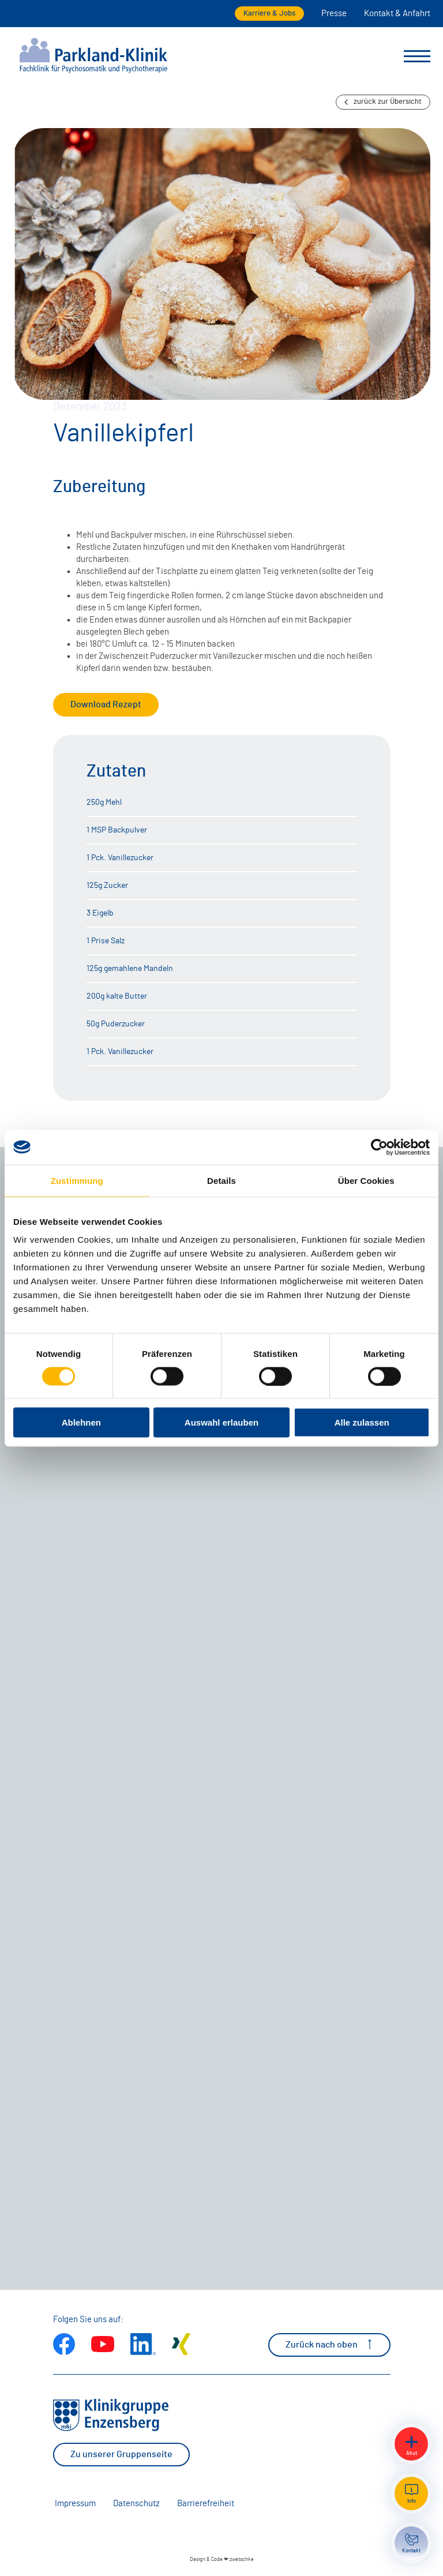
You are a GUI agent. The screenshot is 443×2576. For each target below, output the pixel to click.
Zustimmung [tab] (77, 1180)
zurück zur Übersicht (383, 102)
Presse (334, 13)
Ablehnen (81, 1422)
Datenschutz (136, 2503)
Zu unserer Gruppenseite (121, 2454)
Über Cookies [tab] (366, 1180)
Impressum (75, 2503)
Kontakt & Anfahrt (397, 13)
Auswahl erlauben (221, 1422)
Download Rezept (105, 704)
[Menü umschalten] (417, 56)
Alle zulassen (362, 1422)
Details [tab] (221, 1180)
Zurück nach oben (329, 2344)
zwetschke (242, 2559)
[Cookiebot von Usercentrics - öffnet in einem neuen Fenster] (379, 1147)
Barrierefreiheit (205, 2503)
